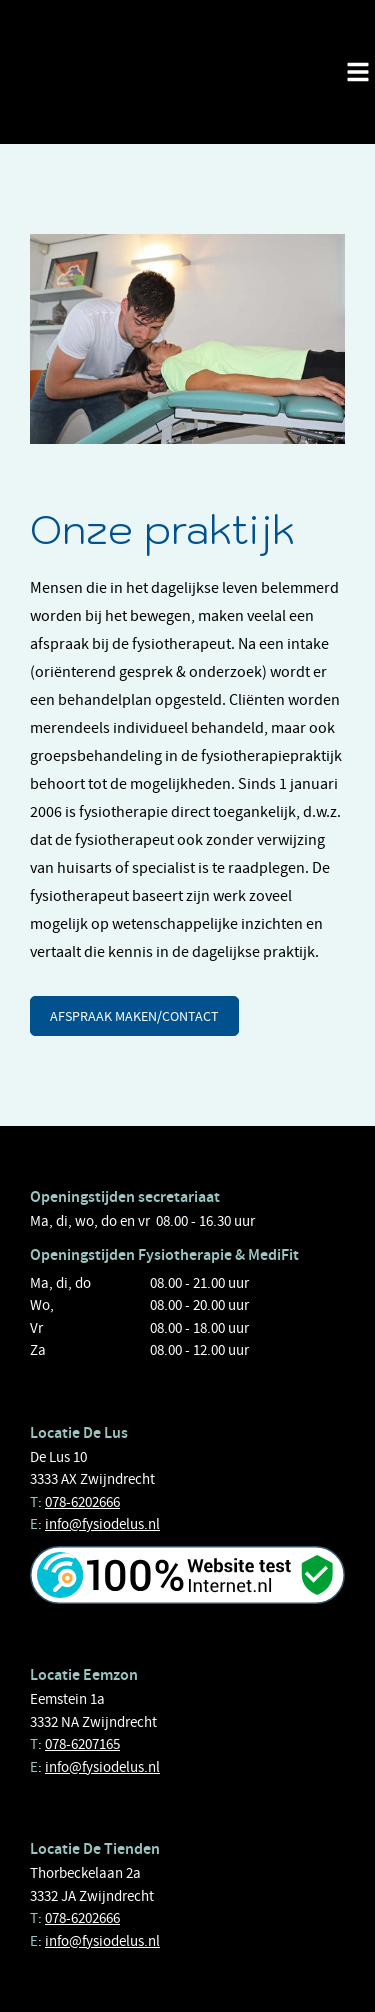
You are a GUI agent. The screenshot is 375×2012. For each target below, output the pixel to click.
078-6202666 (82, 1502)
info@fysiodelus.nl (102, 1524)
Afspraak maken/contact (134, 1016)
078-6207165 (82, 1744)
